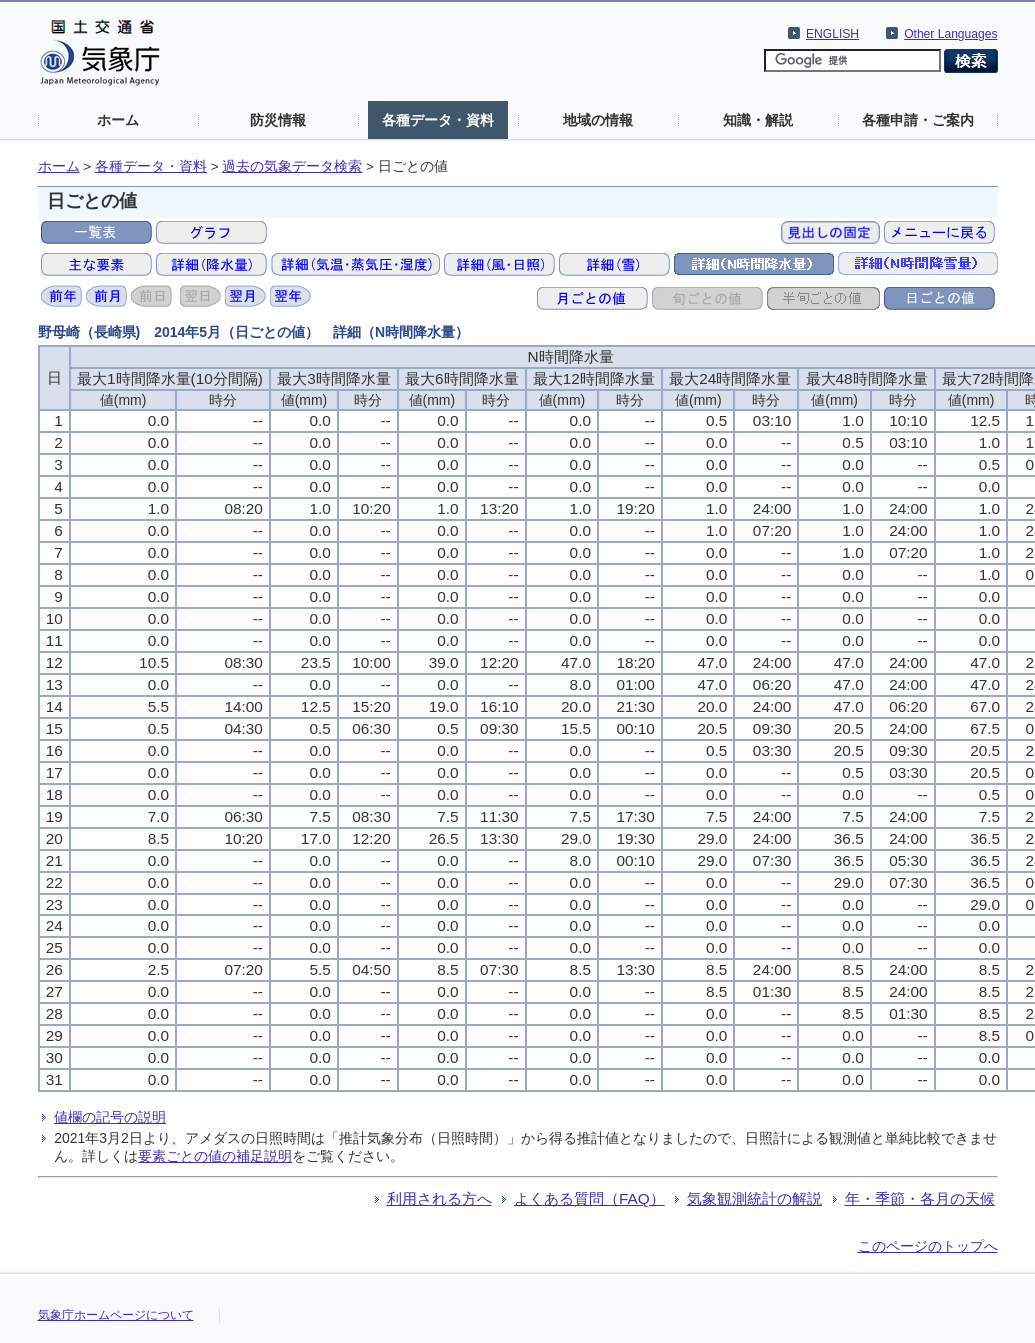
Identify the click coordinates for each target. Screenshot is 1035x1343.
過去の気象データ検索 (292, 166)
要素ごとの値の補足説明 (215, 1156)
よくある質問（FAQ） (589, 1198)
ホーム (118, 120)
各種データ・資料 (438, 120)
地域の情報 (598, 120)
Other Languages (950, 34)
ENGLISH (832, 34)
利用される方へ (439, 1198)
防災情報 (278, 120)
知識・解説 (758, 120)
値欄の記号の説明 (110, 1117)
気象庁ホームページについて (116, 1315)
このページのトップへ (928, 1246)
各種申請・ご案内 (918, 120)
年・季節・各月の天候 (920, 1198)
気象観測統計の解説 (754, 1198)
